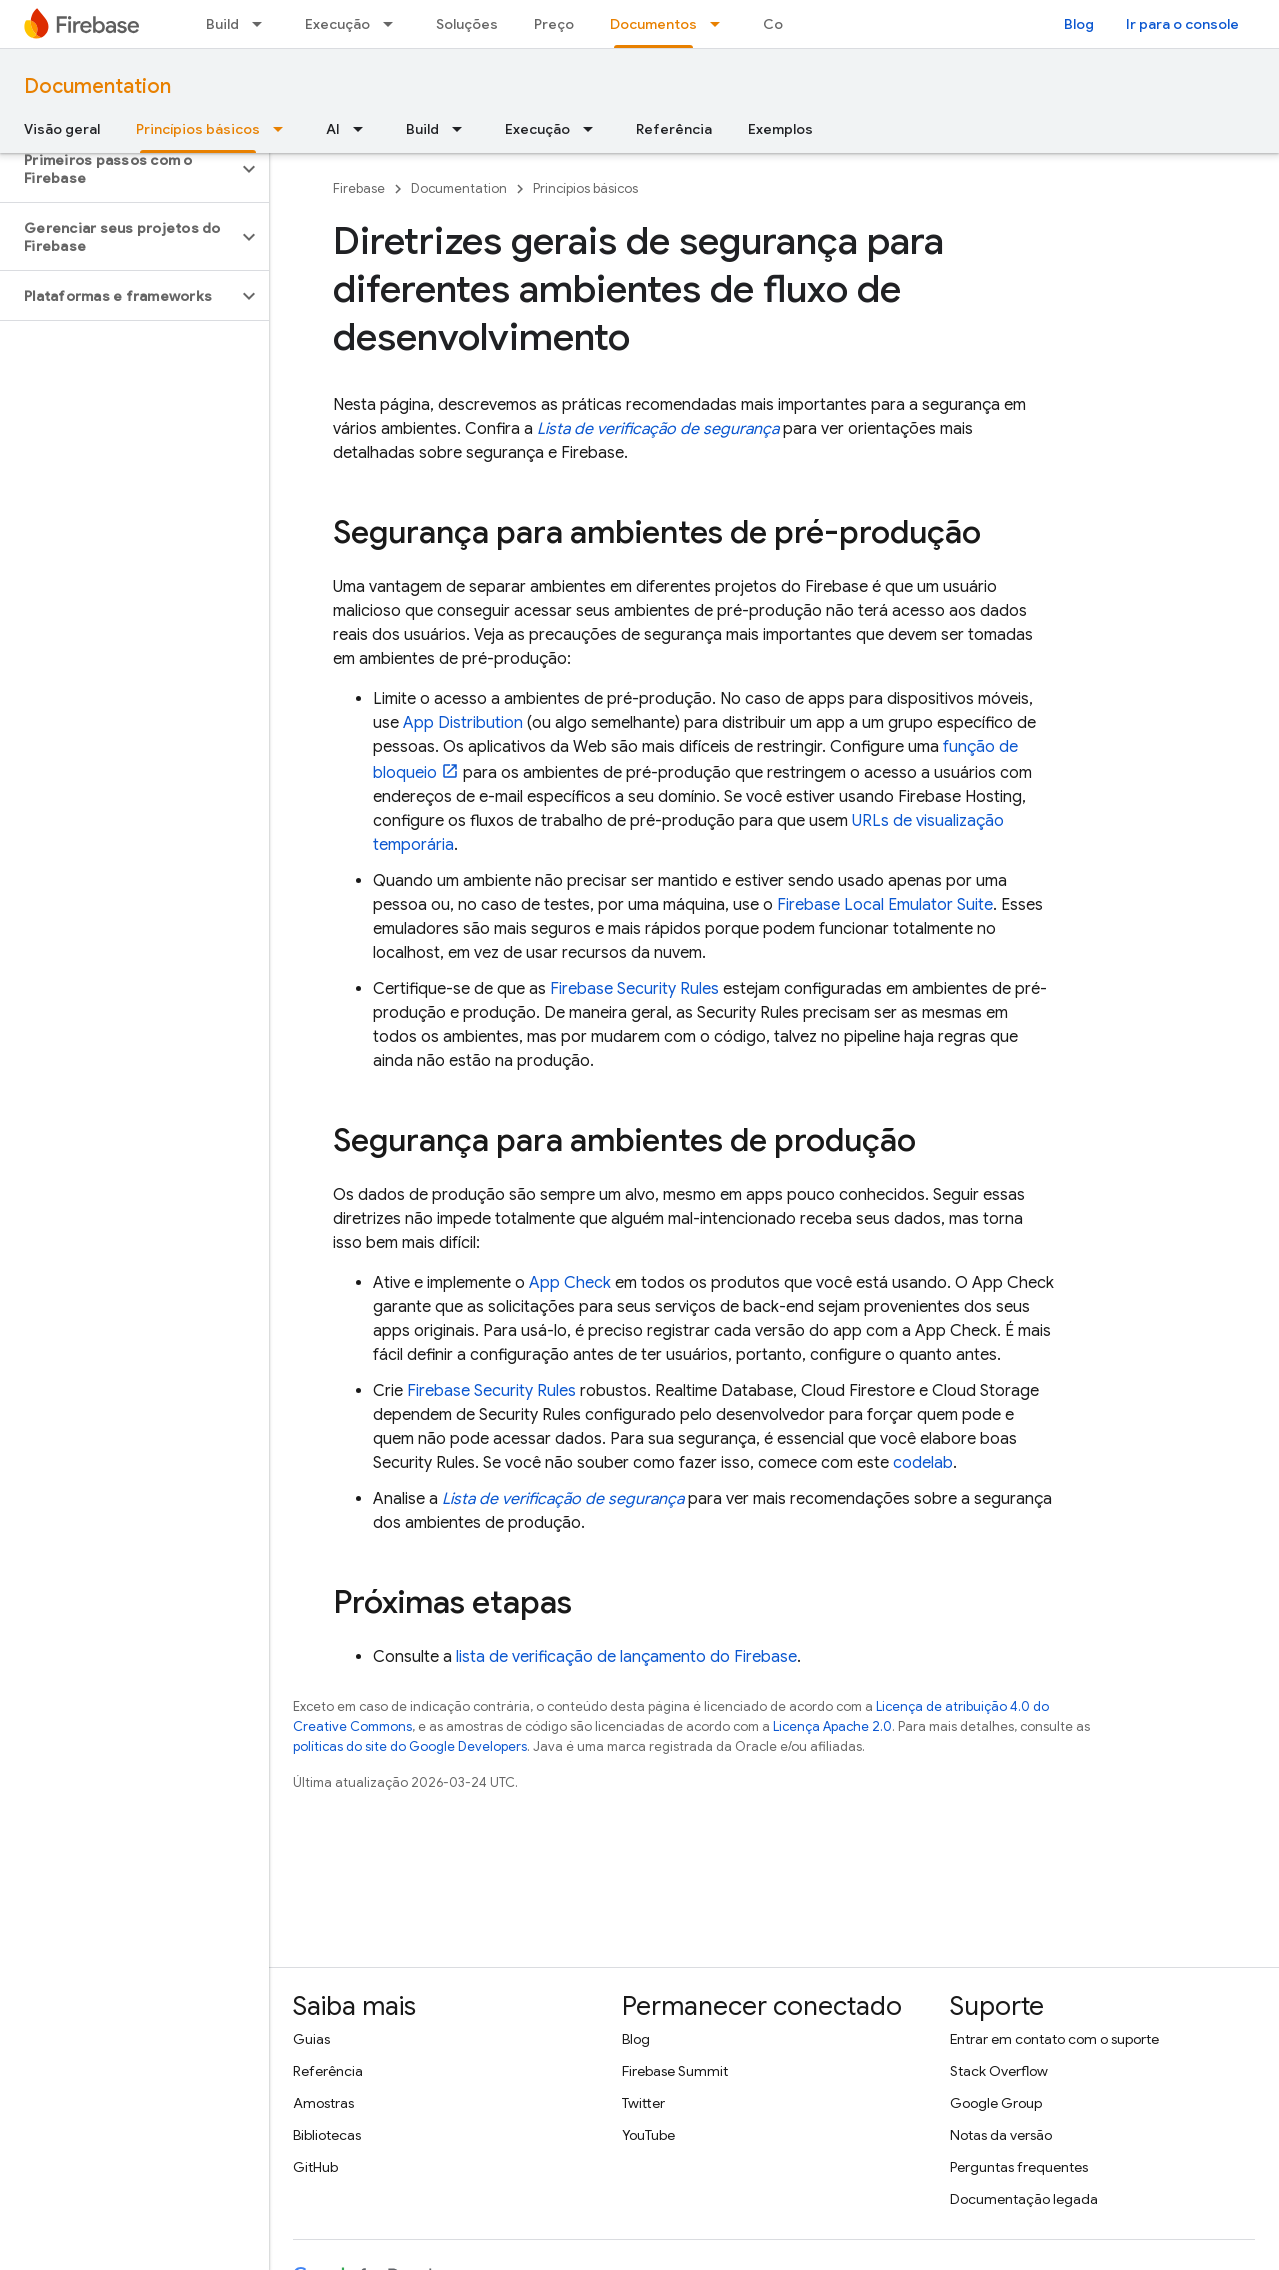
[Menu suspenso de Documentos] (721, 24)
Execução (337, 24)
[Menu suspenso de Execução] (394, 24)
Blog (1079, 24)
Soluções (467, 24)
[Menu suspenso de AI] (364, 129)
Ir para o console (1182, 24)
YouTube (648, 2135)
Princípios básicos (585, 188)
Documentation (97, 86)
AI (333, 129)
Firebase (359, 188)
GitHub (315, 2167)
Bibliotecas (327, 2135)
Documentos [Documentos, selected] (653, 24)
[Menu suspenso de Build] (263, 24)
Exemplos (780, 129)
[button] (118, 169)
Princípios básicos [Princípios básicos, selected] (198, 129)
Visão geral (62, 129)
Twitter (643, 2103)
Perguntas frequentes (1019, 2167)
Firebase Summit (675, 2071)
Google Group (996, 2103)
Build (222, 24)
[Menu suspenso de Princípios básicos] (284, 129)
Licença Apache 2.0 (832, 1726)
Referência (674, 129)
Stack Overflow (999, 2071)
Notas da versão (1001, 2135)
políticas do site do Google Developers (410, 1746)
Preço (554, 24)
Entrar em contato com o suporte (1054, 2039)
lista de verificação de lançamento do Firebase (626, 1657)
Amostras (323, 2103)
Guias (311, 2039)
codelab (923, 1463)
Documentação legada (1024, 2199)
